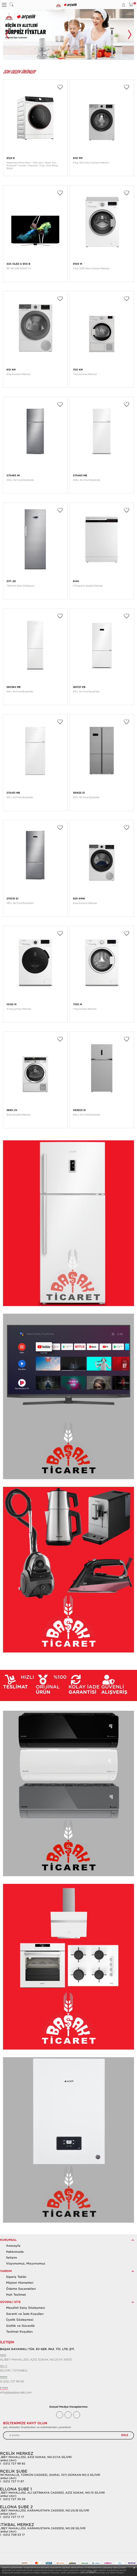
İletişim (11, 2257)
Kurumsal (8, 2240)
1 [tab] (58, 52)
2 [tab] (63, 52)
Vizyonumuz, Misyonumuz (25, 2263)
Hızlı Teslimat (16, 2294)
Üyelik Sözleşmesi (19, 2319)
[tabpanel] (68, 34)
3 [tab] (68, 52)
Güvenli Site (10, 2302)
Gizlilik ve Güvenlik (20, 2325)
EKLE (124, 2435)
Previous (7, 34)
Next (130, 34)
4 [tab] (73, 52)
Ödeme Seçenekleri (21, 2288)
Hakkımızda (15, 2251)
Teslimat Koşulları (19, 2331)
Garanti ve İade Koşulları (25, 2313)
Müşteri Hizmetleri (19, 2282)
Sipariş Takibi (16, 2276)
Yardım (6, 2271)
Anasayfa (13, 2245)
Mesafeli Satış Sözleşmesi (25, 2307)
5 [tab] (78, 52)
